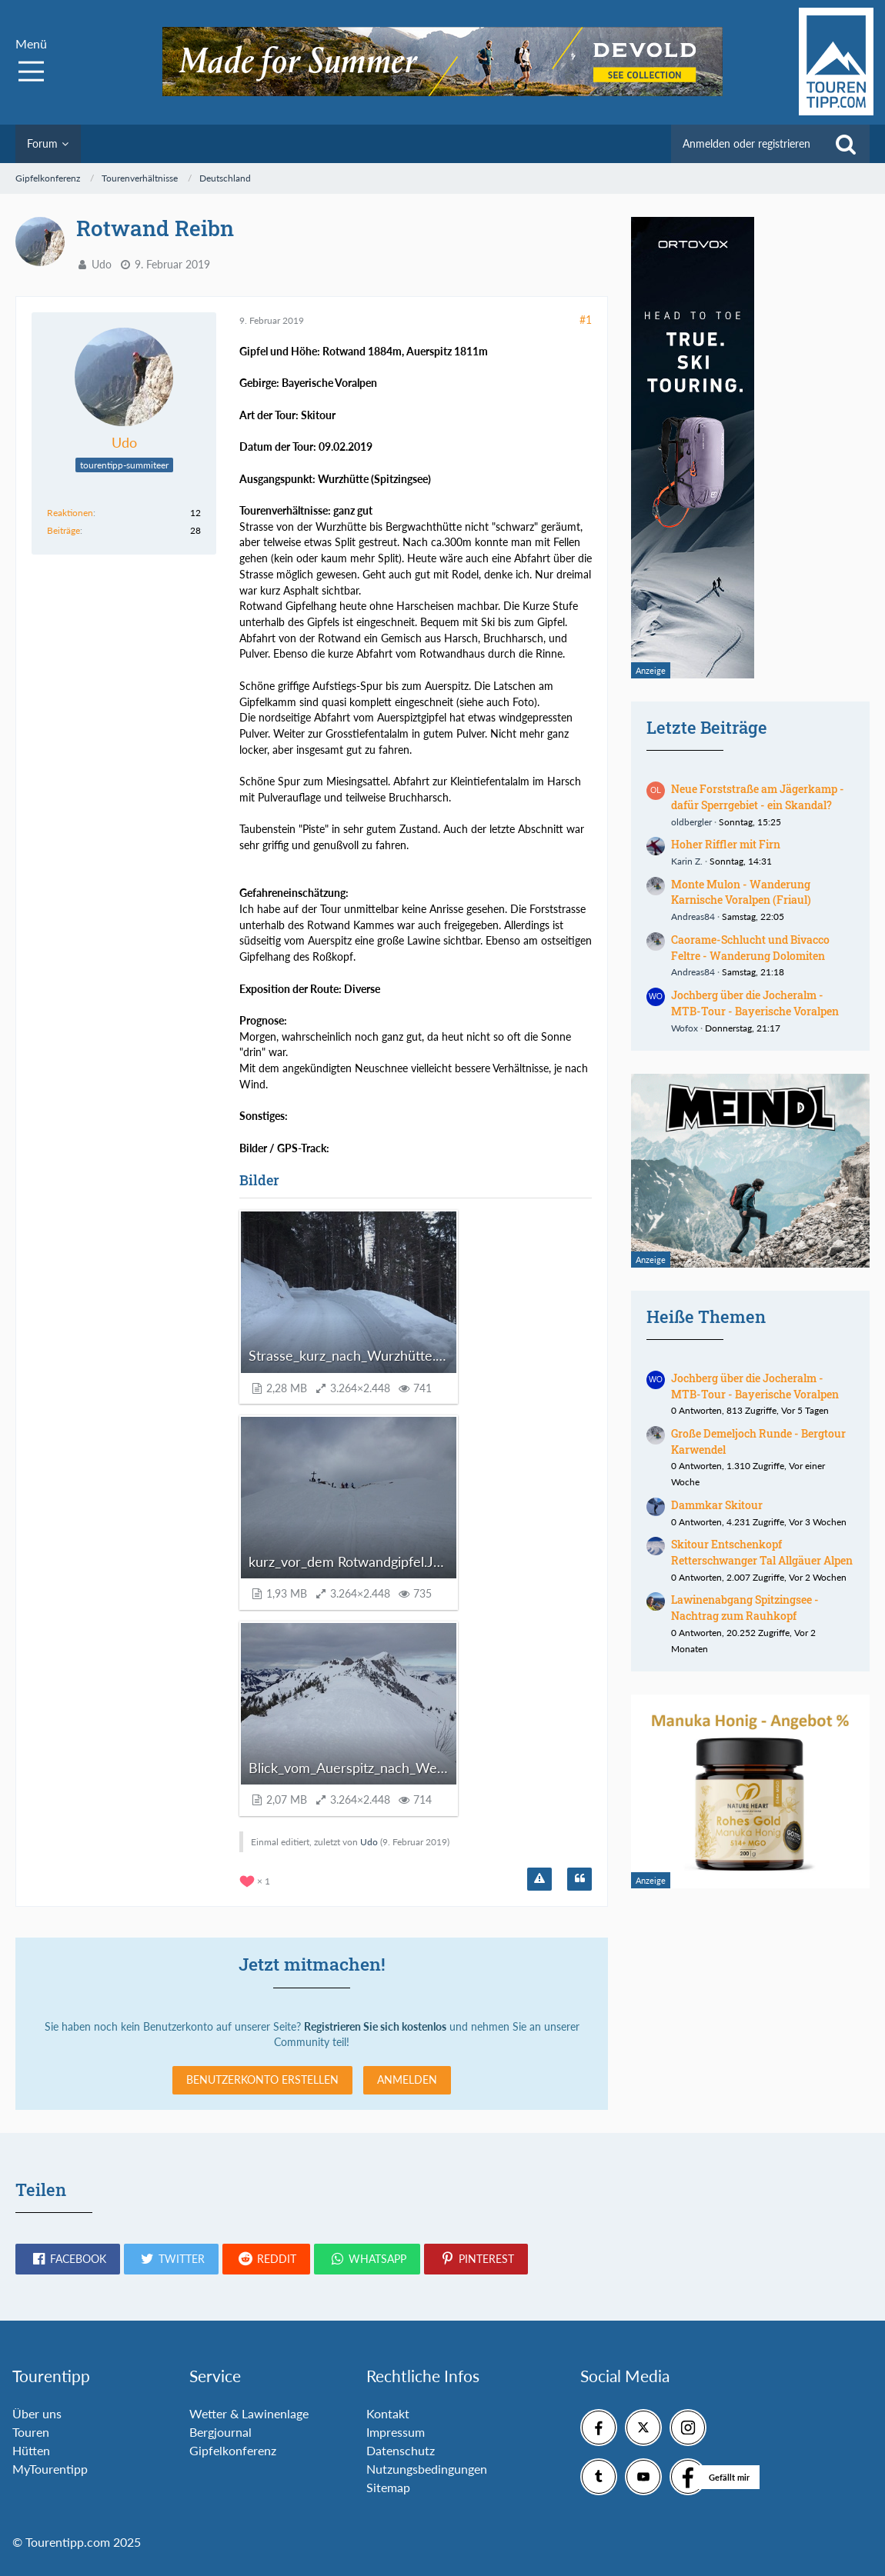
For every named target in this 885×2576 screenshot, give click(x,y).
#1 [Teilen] (585, 319)
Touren (30, 2431)
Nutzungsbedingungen (426, 2468)
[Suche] (846, 144)
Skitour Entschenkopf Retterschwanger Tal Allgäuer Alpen (762, 1552)
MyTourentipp (50, 2468)
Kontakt (387, 2413)
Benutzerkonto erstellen (262, 2079)
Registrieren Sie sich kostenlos (375, 2026)
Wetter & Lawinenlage (249, 2413)
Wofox (684, 1028)
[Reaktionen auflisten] (256, 1879)
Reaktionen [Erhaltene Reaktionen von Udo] (70, 512)
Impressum (395, 2431)
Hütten (31, 2450)
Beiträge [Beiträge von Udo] (63, 530)
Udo (102, 264)
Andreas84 (693, 916)
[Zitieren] (579, 1879)
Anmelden (407, 2079)
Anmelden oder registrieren (746, 143)
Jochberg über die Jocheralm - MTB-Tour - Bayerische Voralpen (755, 1003)
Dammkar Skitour (717, 1505)
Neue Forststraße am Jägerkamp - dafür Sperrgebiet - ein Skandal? (757, 796)
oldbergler (691, 822)
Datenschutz (400, 2450)
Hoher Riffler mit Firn (725, 844)
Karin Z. (687, 861)
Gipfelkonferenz (232, 2450)
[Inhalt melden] (539, 1879)
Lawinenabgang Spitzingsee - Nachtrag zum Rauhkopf (745, 1607)
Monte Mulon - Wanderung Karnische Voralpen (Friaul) (741, 892)
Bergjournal (220, 2431)
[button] (67, 2259)
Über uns (37, 2413)
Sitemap (388, 2487)
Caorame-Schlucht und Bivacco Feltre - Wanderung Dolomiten (750, 947)
